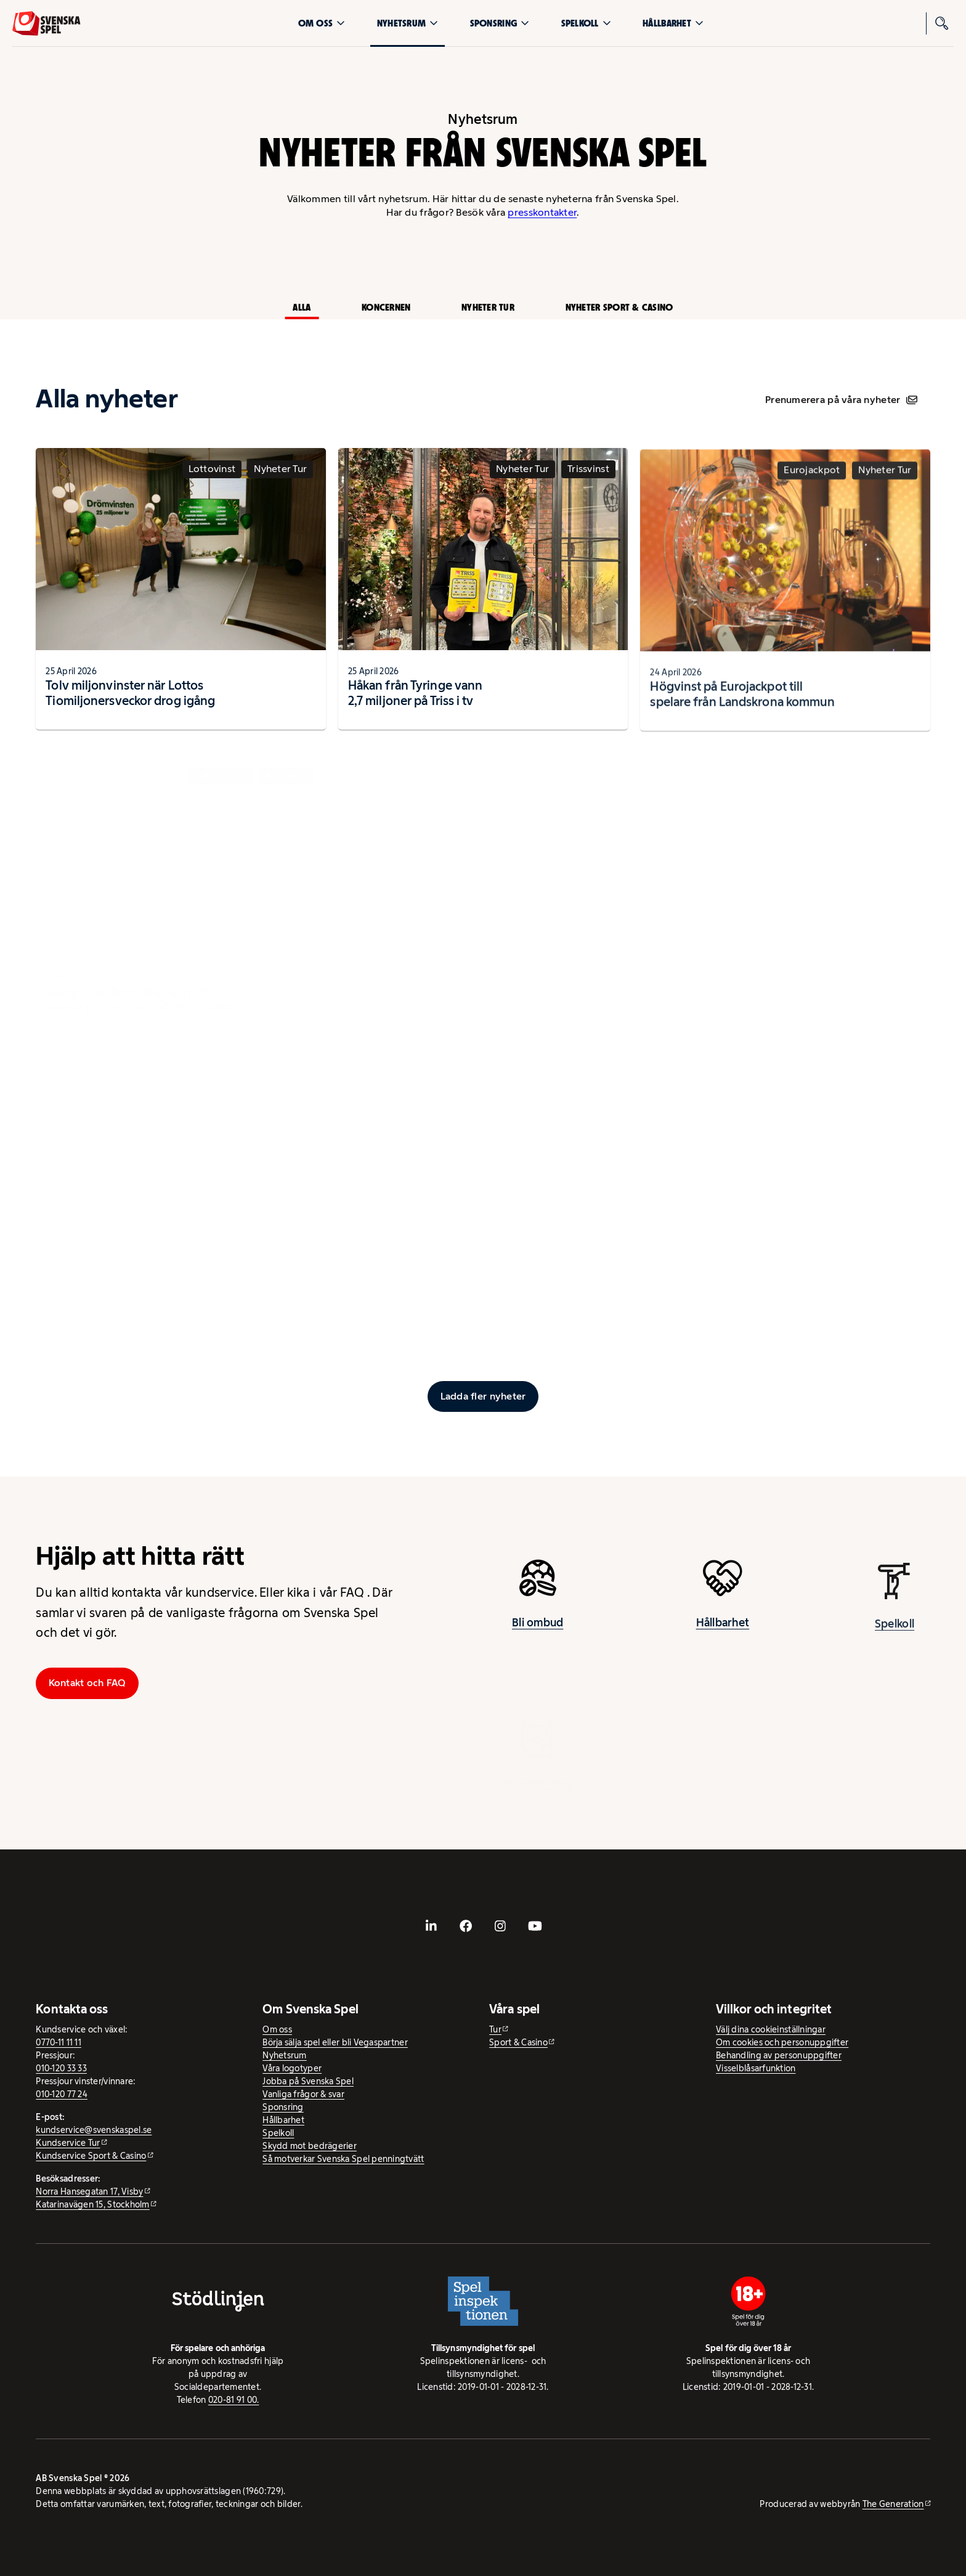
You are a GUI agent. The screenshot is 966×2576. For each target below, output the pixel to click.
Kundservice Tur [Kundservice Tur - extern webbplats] (68, 2142)
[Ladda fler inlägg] (483, 1396)
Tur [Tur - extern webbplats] (495, 2029)
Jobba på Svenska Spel (308, 2081)
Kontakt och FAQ (87, 1683)
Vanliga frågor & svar (303, 2094)
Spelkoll (586, 23)
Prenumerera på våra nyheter (841, 400)
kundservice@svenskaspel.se (94, 2129)
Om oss (322, 23)
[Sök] (943, 23)
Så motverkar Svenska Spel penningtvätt (343, 2158)
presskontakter (542, 212)
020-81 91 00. (233, 2399)
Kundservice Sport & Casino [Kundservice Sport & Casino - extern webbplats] (91, 2155)
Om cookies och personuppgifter (782, 2042)
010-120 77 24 (61, 2094)
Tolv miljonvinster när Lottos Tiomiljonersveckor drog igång (130, 698)
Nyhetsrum (407, 23)
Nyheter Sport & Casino (619, 307)
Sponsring (499, 23)
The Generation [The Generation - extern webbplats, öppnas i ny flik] (893, 2503)
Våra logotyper (292, 2068)
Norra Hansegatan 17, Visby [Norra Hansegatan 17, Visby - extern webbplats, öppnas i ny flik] (89, 2191)
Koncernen (386, 307)
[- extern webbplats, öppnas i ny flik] (431, 1926)
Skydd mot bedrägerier (309, 2145)
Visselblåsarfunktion (755, 2068)
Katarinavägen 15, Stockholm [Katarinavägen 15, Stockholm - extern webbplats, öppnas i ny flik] (92, 2204)
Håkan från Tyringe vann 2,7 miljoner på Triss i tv (415, 703)
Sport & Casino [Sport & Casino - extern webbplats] (518, 2042)
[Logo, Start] (46, 23)
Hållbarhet (673, 23)
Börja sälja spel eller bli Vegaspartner (335, 2042)
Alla (301, 307)
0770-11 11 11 (58, 2042)
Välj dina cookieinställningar (771, 2029)
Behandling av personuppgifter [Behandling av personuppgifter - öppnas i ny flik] (779, 2055)
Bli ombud (537, 1627)
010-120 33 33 (61, 2068)
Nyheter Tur (487, 307)
